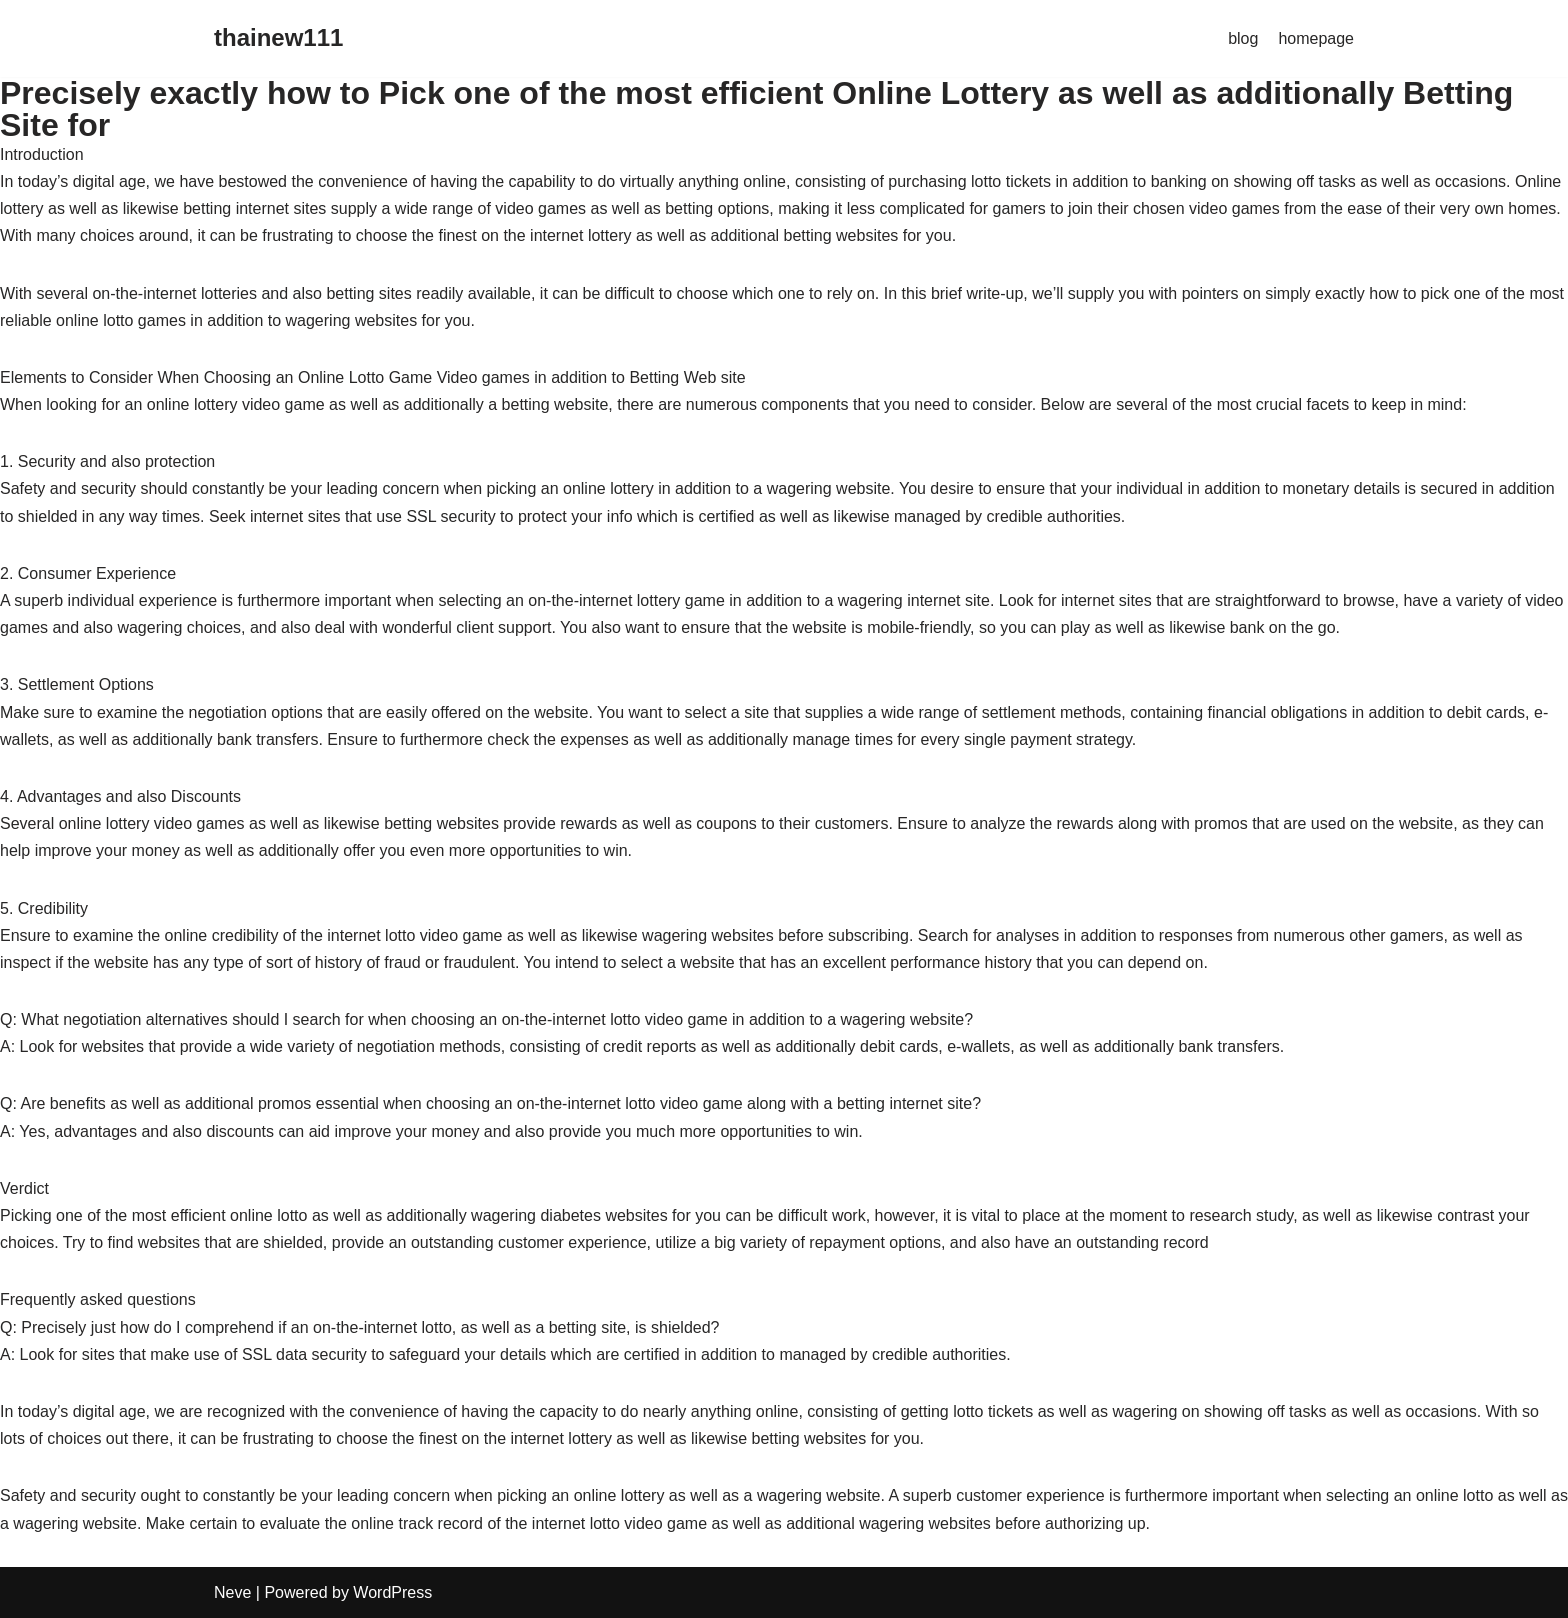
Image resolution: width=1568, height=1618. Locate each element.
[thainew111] (278, 38)
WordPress (392, 1592)
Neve (232, 1592)
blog (1243, 38)
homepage (1316, 38)
